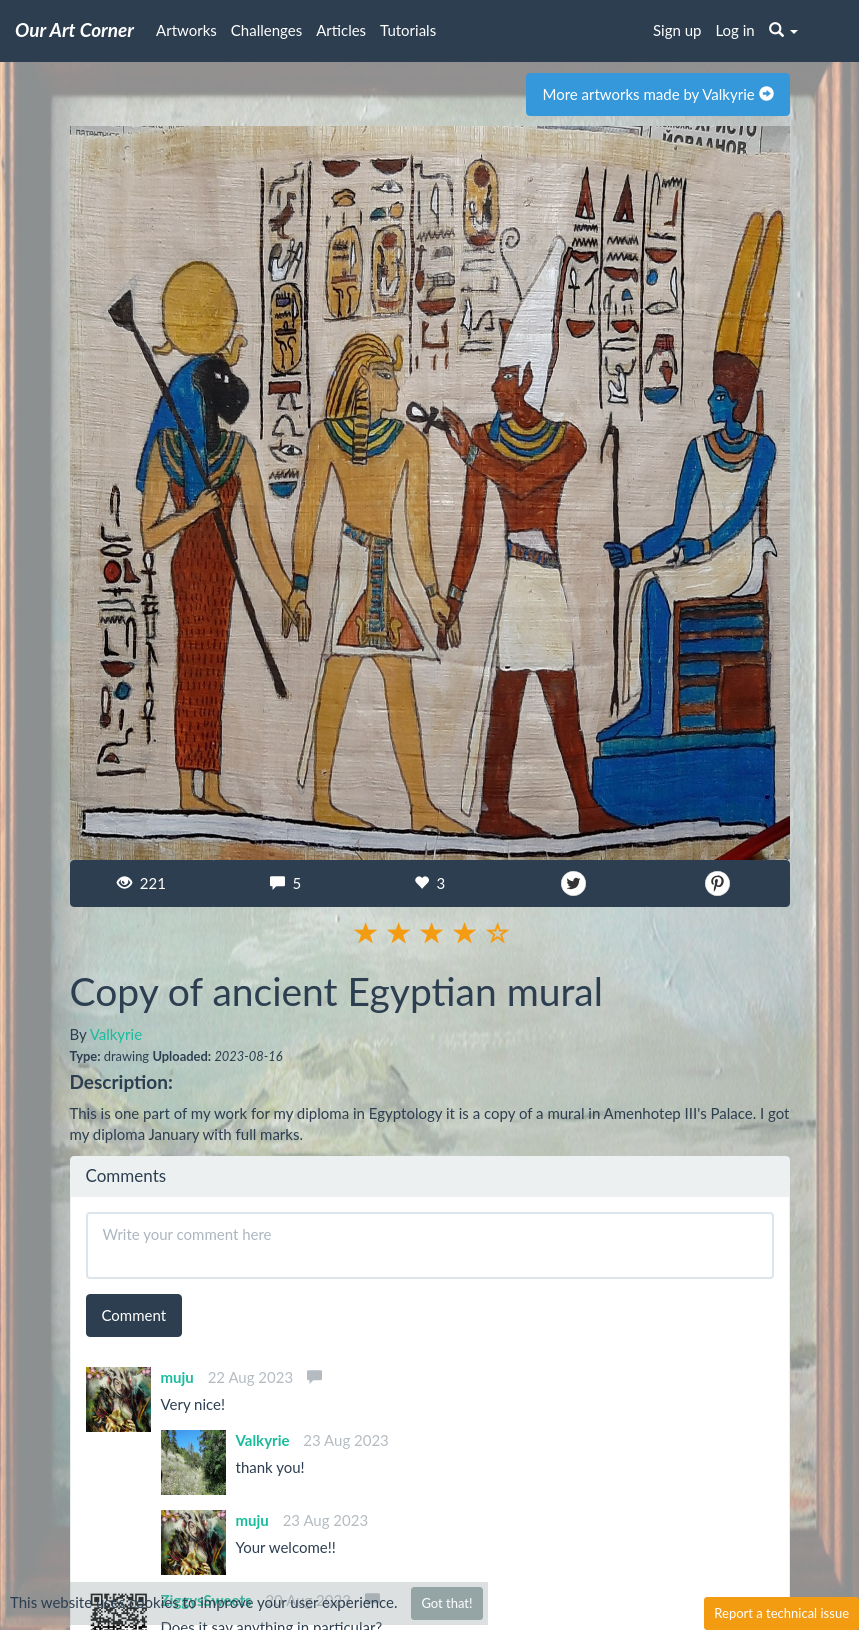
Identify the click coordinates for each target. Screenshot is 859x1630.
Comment (134, 1315)
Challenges (266, 30)
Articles (341, 30)
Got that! (446, 1603)
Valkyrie (116, 1034)
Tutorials (408, 30)
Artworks (186, 30)
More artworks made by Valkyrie (657, 94)
